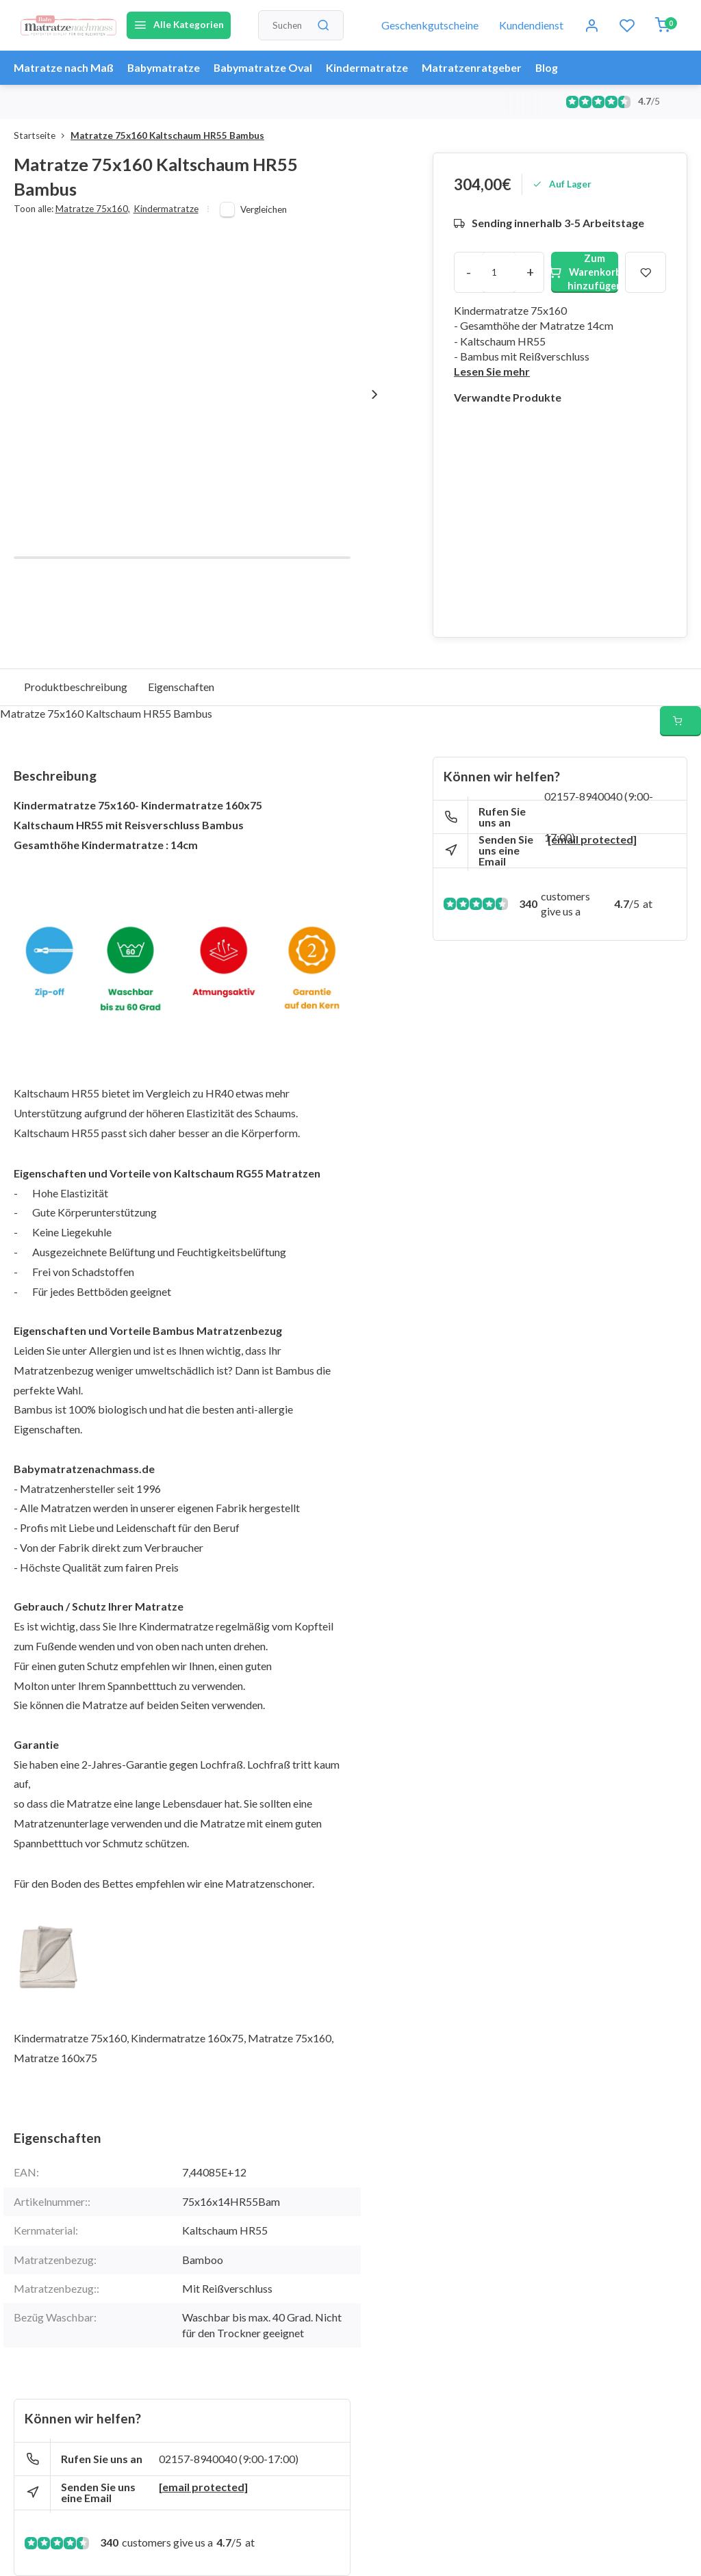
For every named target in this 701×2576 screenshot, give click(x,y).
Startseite (42, 135)
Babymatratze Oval (266, 67)
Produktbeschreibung (75, 686)
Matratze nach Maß (64, 67)
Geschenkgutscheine (430, 24)
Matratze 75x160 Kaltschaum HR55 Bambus (167, 135)
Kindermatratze (372, 67)
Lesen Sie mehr (492, 371)
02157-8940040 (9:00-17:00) (228, 2458)
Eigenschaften (181, 686)
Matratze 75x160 (92, 208)
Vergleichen (263, 209)
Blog (552, 67)
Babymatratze (164, 67)
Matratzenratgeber (476, 67)
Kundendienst (531, 24)
